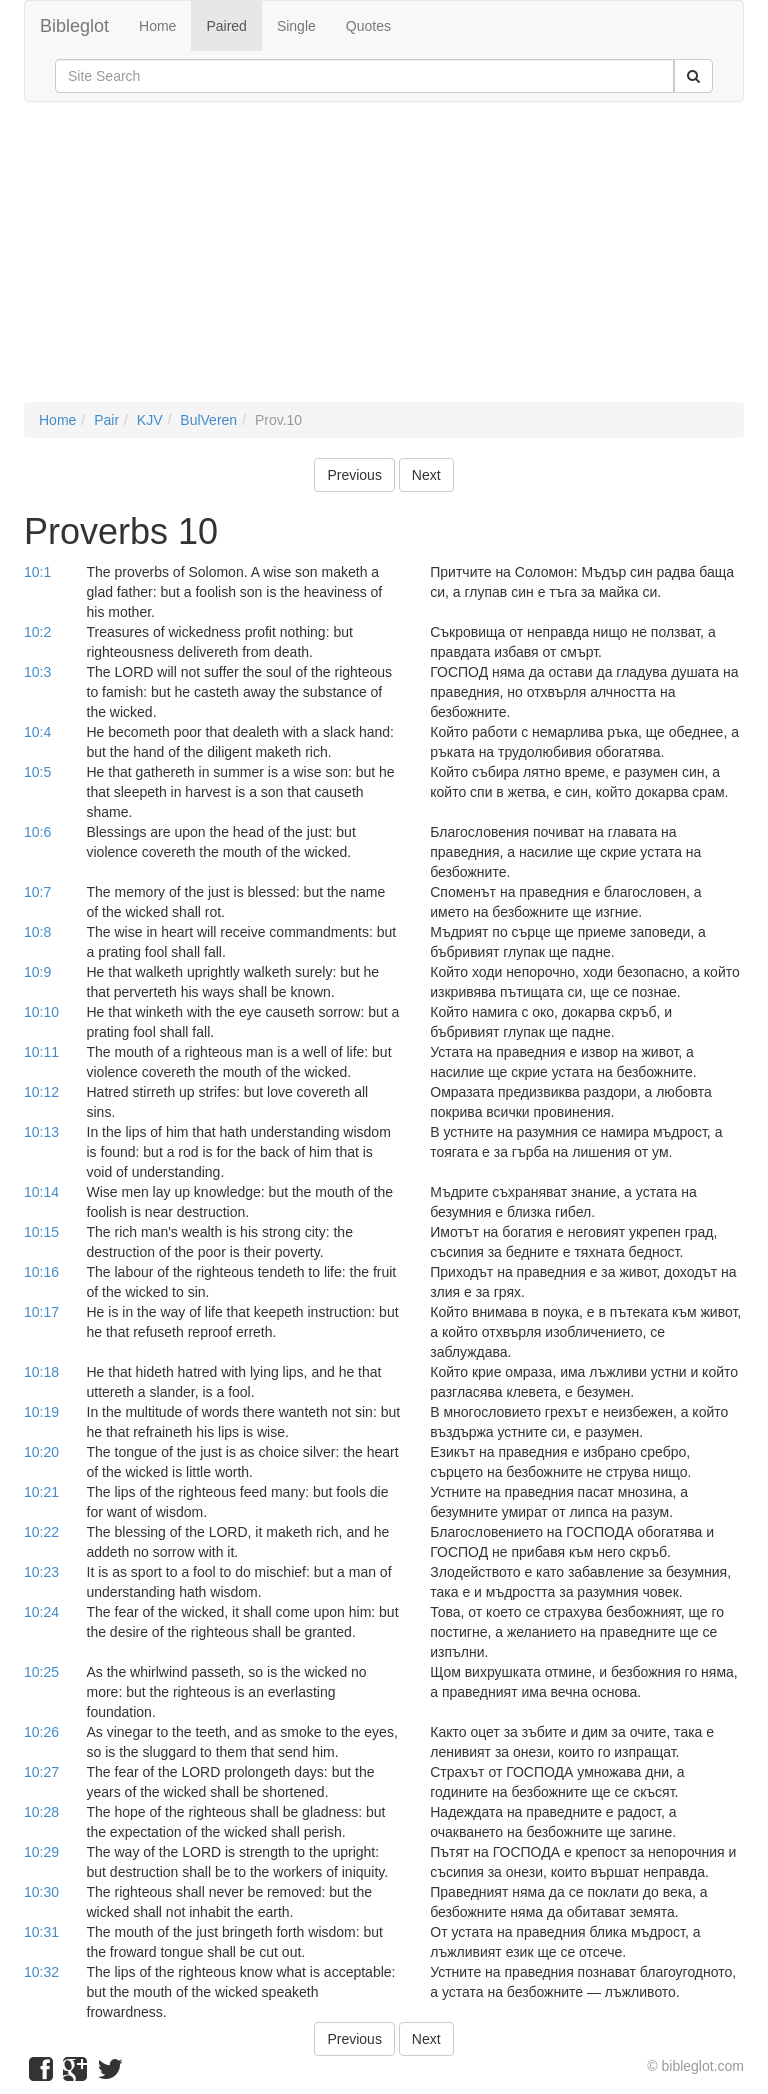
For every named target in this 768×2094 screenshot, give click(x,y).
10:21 (41, 1492)
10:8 (37, 932)
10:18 (41, 1372)
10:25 (41, 1672)
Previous (354, 475)
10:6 (37, 832)
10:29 (41, 1852)
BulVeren (208, 420)
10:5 (37, 772)
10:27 (41, 1772)
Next (426, 475)
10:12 (41, 1092)
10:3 (37, 672)
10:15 (41, 1232)
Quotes (368, 26)
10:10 (41, 1012)
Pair (106, 420)
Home (157, 26)
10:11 (41, 1052)
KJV (150, 420)
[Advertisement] (384, 262)
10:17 (41, 1312)
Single (296, 26)
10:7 (37, 892)
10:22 (41, 1532)
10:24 (41, 1612)
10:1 (37, 572)
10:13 (41, 1132)
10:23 (41, 1572)
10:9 (37, 972)
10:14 (41, 1192)
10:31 (41, 1932)
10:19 (41, 1412)
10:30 (41, 1892)
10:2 (37, 632)
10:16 (41, 1272)
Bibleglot (74, 26)
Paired (226, 26)
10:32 (41, 1972)
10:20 (41, 1452)
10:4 (37, 732)
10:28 (41, 1812)
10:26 (41, 1732)
